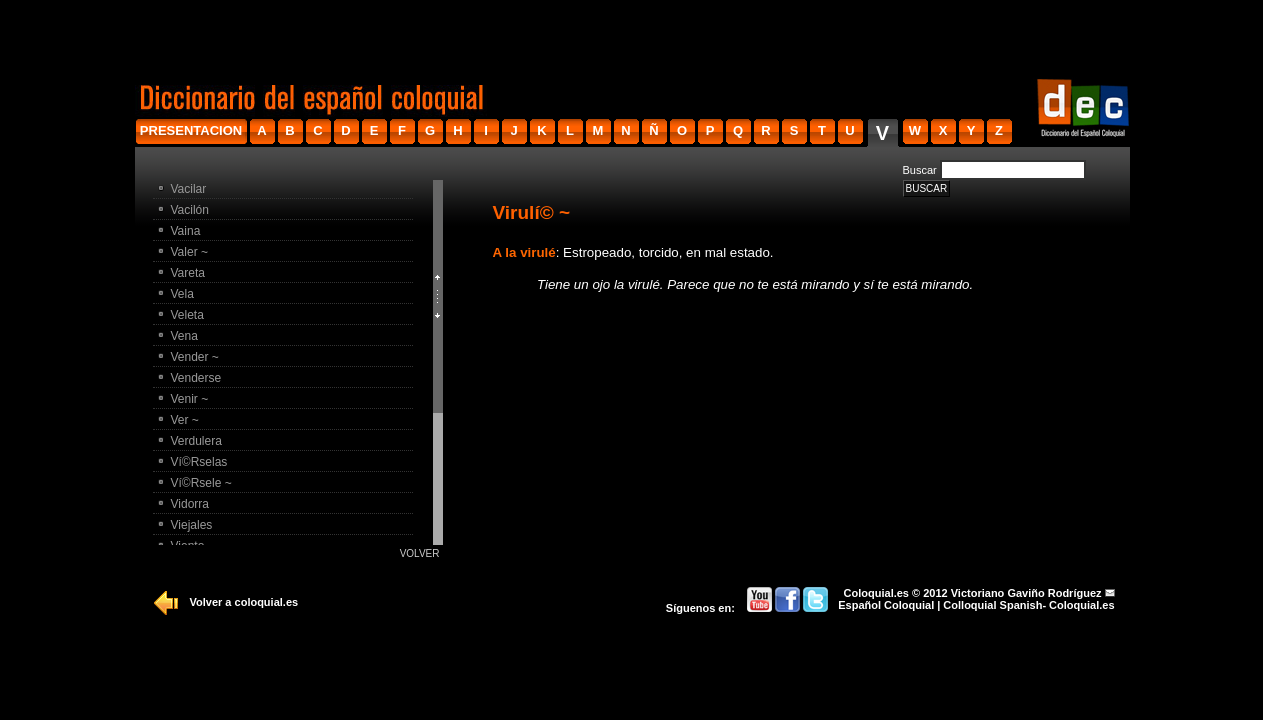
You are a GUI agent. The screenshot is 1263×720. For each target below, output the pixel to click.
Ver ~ (185, 420)
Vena (184, 336)
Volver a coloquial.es (244, 602)
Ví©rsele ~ (201, 483)
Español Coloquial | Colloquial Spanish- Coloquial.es (976, 605)
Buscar (920, 170)
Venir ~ (190, 399)
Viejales (192, 525)
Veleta (187, 315)
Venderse (196, 378)
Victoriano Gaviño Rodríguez (1026, 593)
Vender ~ (195, 357)
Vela (182, 294)
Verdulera (196, 441)
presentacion (191, 130)
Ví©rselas (199, 462)
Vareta (188, 273)
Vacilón (190, 210)
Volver (420, 553)
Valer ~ (189, 252)
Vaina (186, 231)
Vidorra (190, 504)
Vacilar (189, 189)
